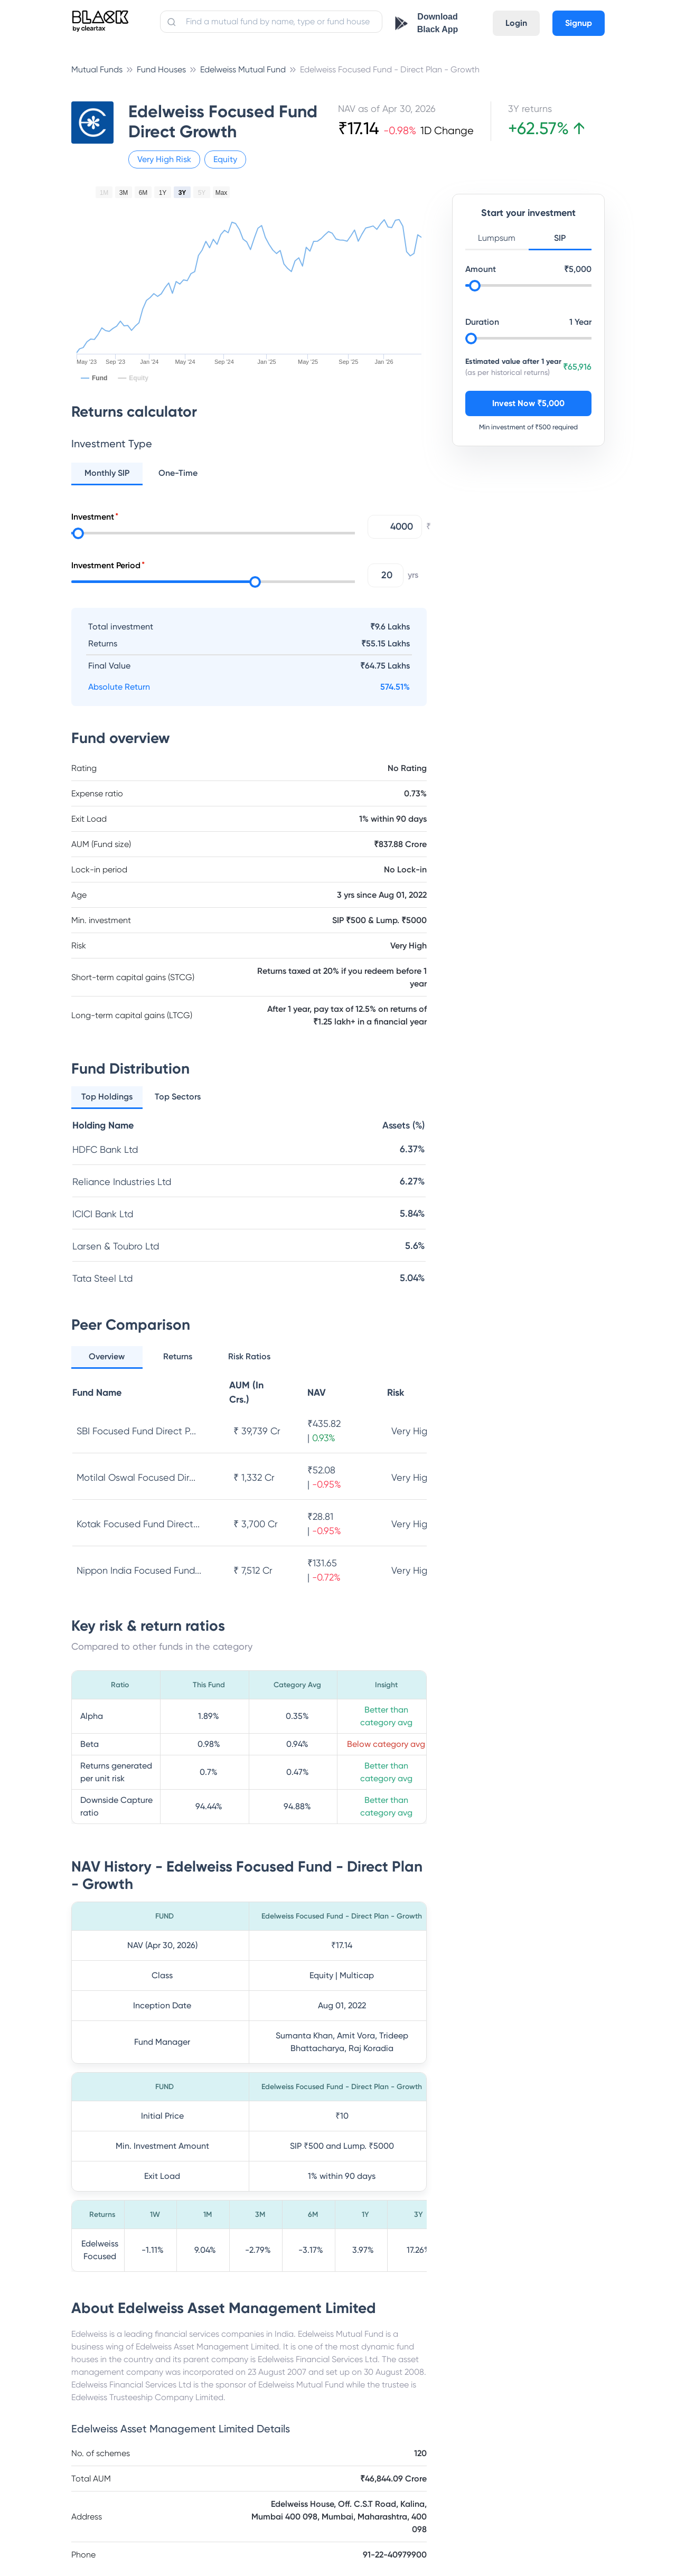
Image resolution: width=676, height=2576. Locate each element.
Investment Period (105, 565)
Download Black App (437, 23)
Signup (578, 23)
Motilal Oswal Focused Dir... (136, 1477)
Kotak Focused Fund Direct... (138, 1523)
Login (516, 23)
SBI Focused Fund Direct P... (136, 1430)
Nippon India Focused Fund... (139, 1570)
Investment (92, 517)
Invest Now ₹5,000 (528, 403)
